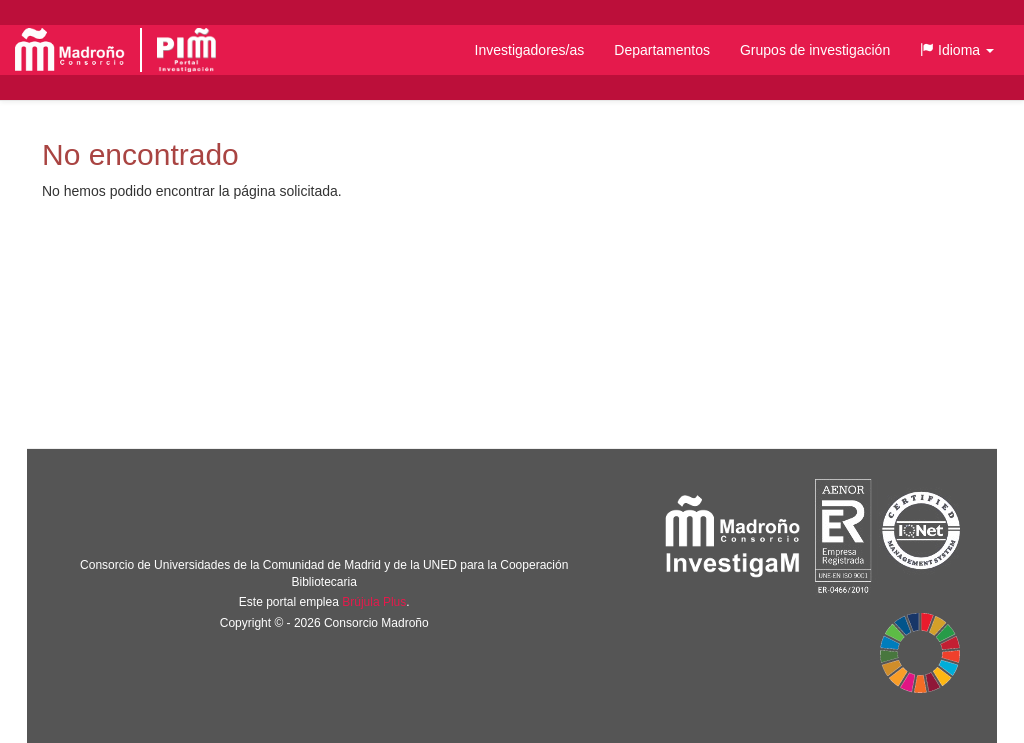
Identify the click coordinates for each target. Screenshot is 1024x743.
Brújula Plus (374, 602)
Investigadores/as (530, 50)
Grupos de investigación (815, 50)
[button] (957, 50)
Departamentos (662, 50)
